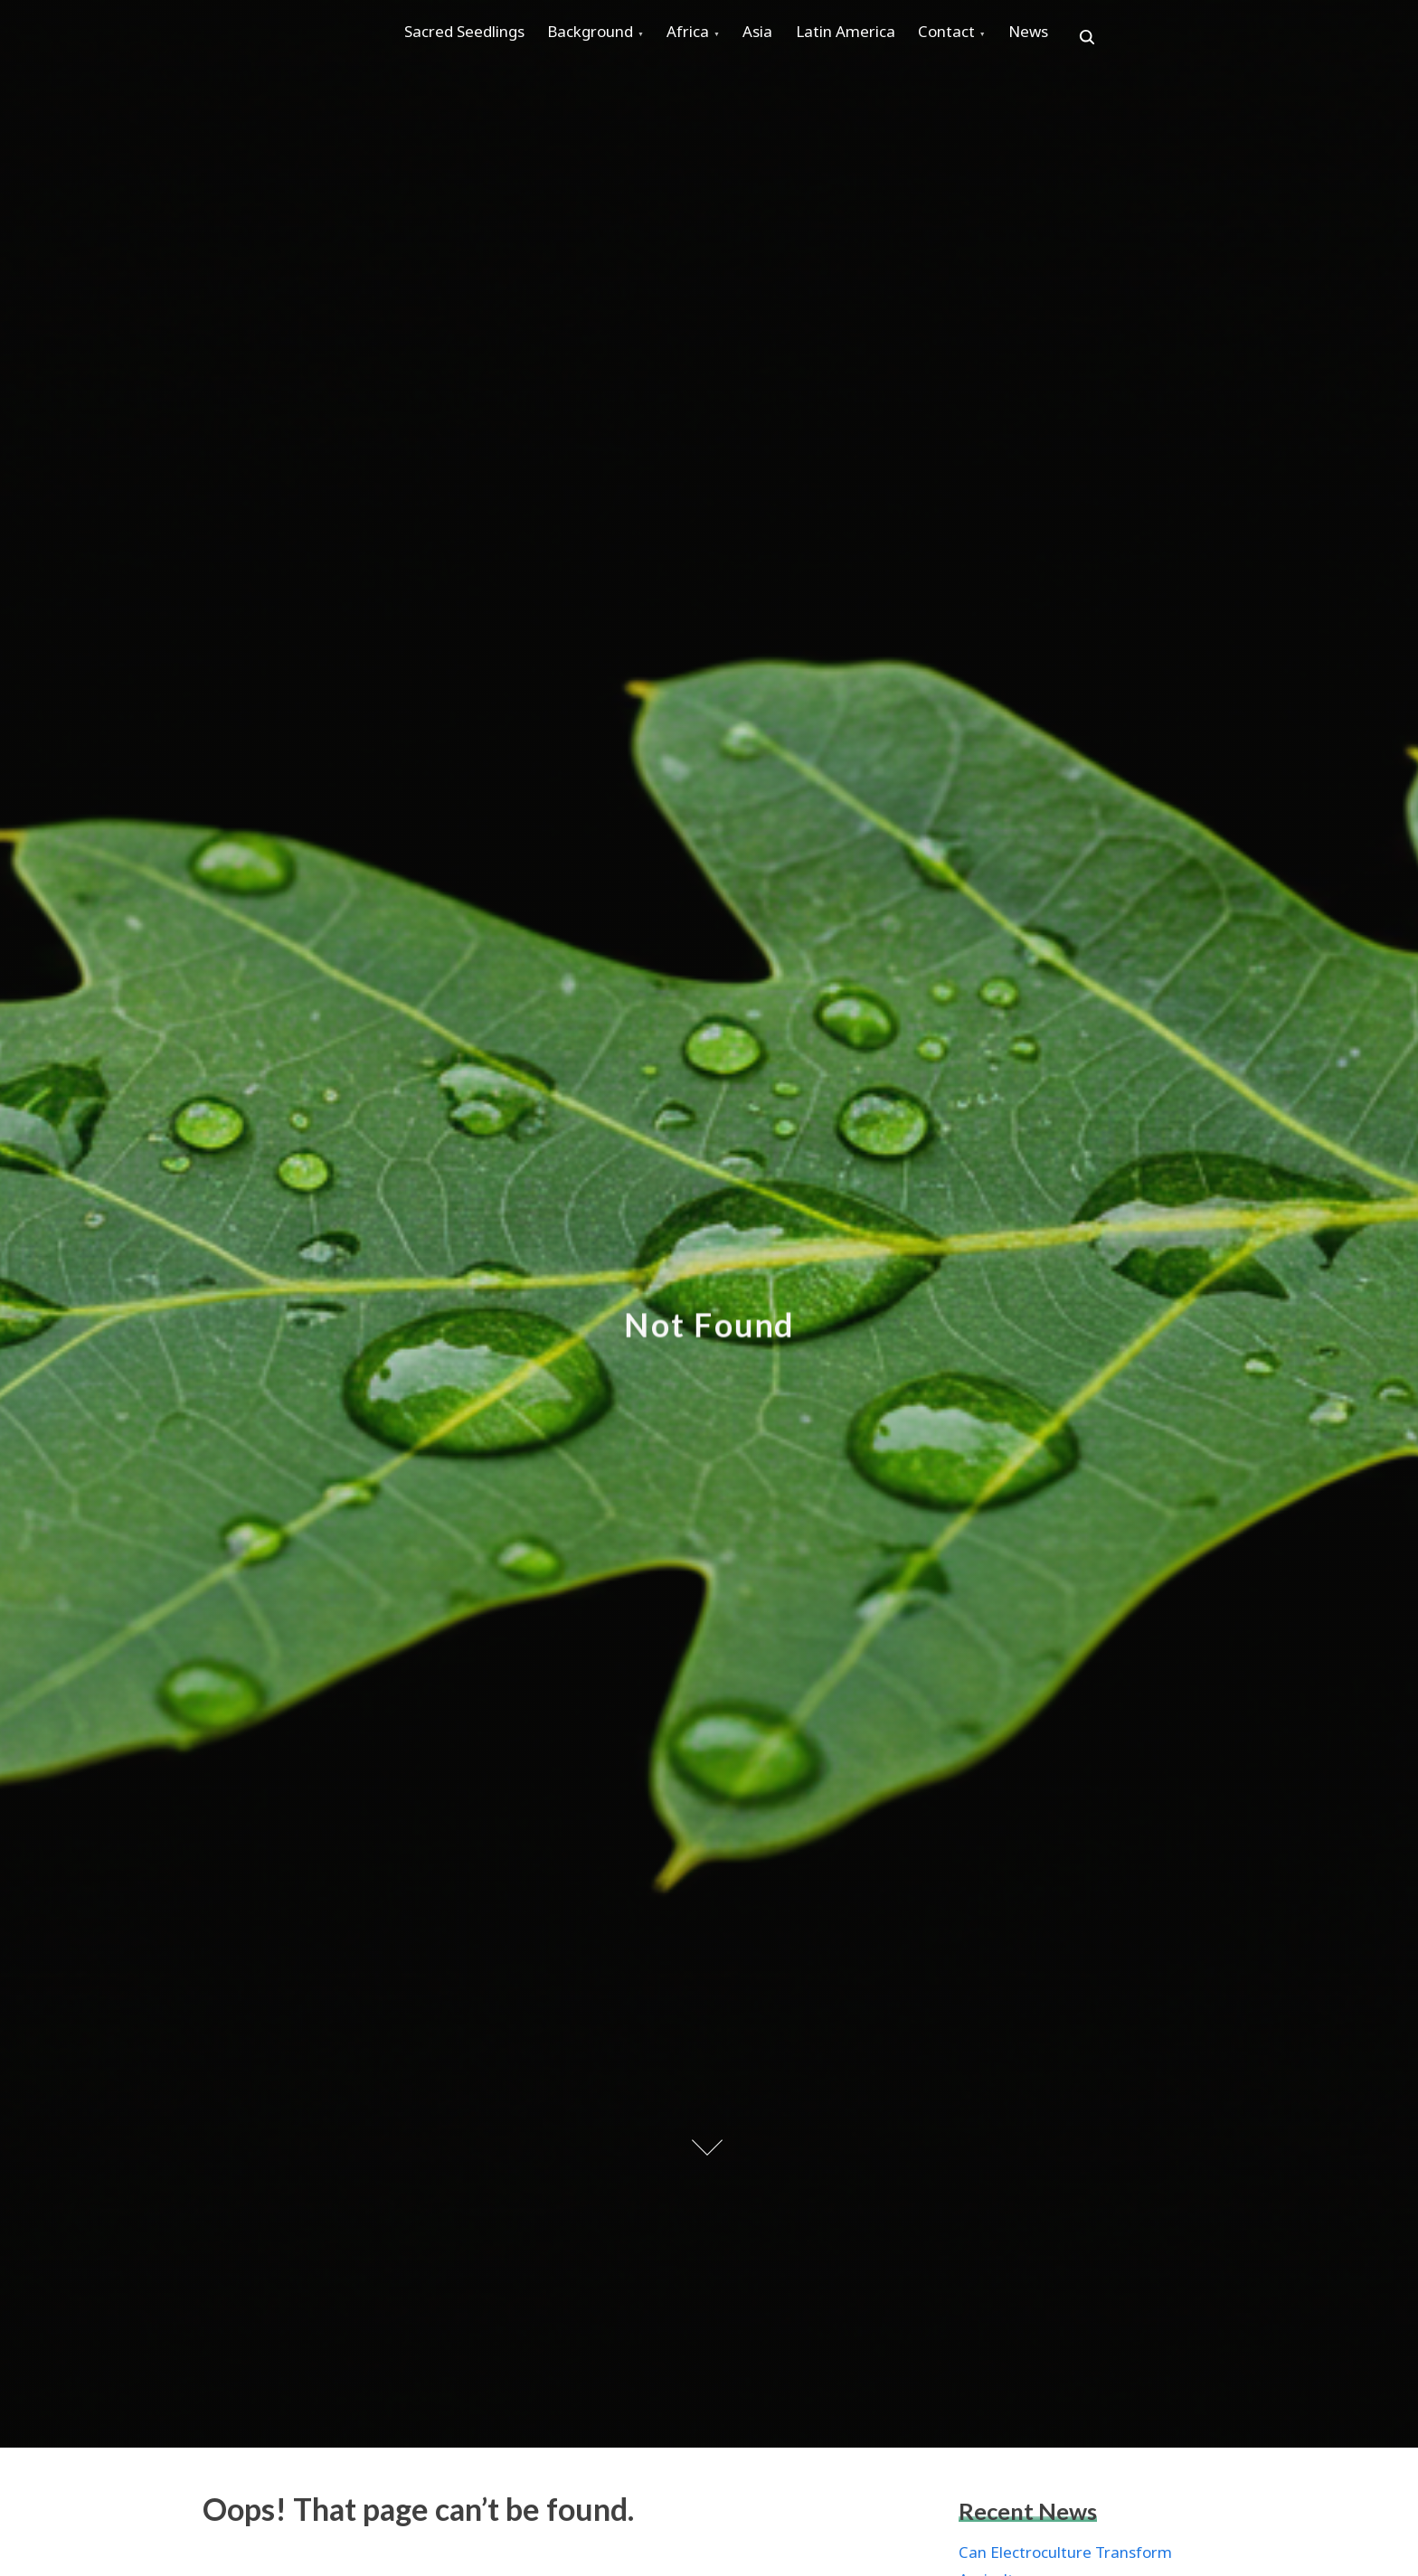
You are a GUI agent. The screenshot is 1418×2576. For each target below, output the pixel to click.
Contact (1019, 37)
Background (610, 37)
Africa (721, 37)
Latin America (905, 37)
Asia (804, 37)
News (1115, 37)
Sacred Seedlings (471, 37)
